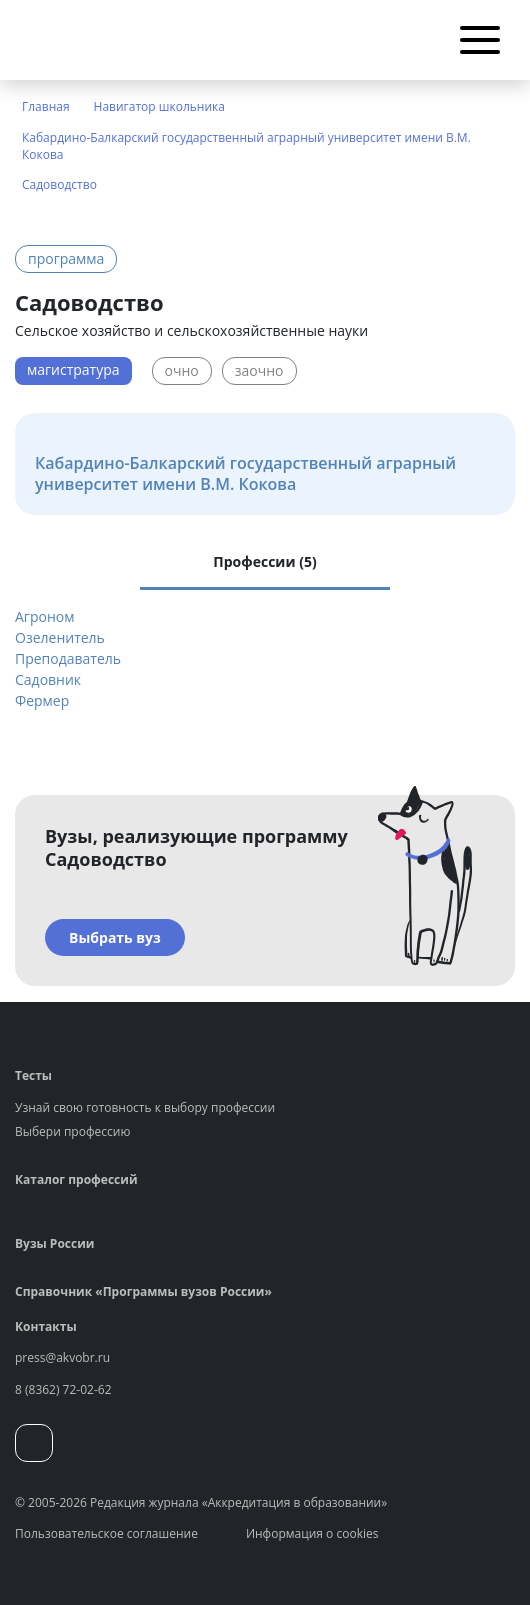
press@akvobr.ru (62, 1357)
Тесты (33, 1075)
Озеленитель (60, 637)
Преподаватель (68, 658)
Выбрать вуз (115, 937)
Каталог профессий (76, 1179)
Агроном (44, 616)
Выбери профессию (72, 1131)
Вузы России (54, 1243)
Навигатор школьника (159, 106)
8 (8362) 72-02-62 (63, 1389)
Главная (46, 106)
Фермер (42, 700)
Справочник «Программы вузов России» (143, 1291)
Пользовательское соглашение (106, 1533)
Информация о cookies (312, 1533)
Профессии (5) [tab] (264, 561)
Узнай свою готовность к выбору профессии (145, 1107)
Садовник (48, 679)
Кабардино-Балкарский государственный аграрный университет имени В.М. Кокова (246, 146)
